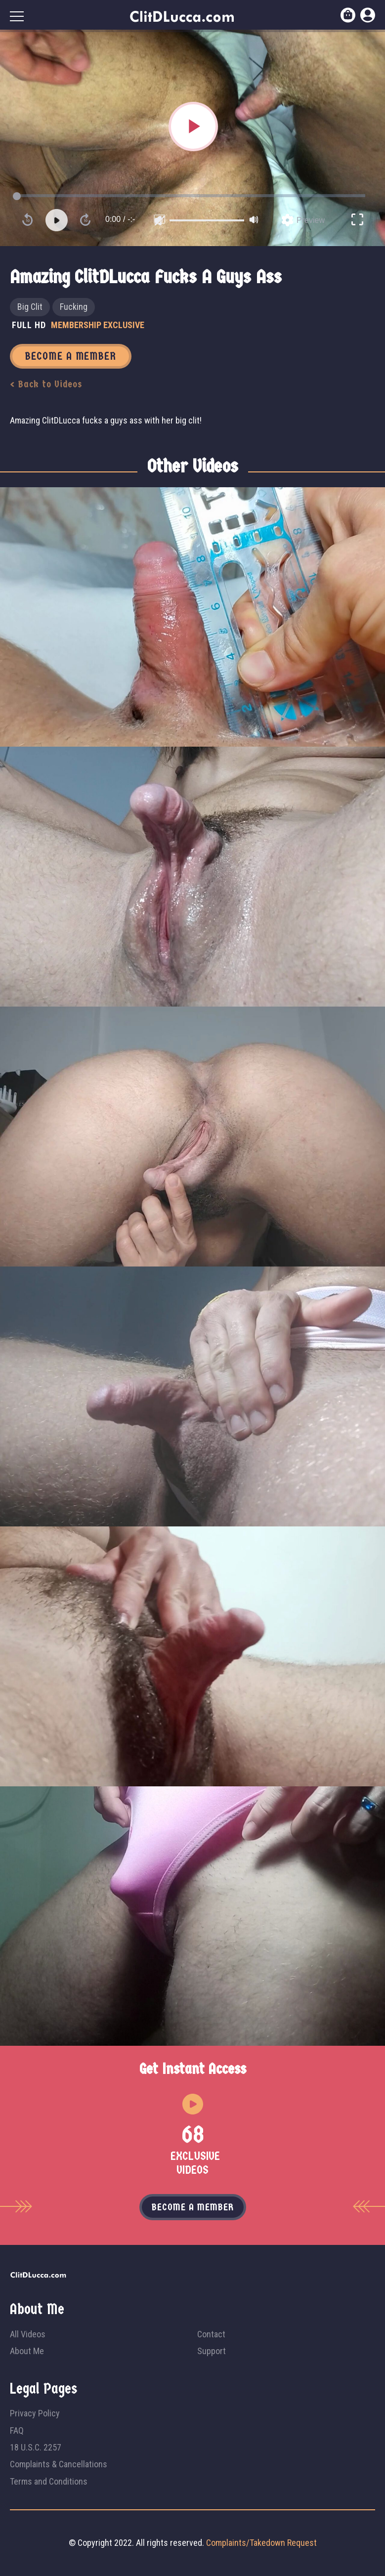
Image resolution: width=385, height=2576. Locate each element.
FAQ (17, 2430)
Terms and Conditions (48, 2481)
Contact (211, 2334)
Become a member (193, 2207)
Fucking (73, 306)
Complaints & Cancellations (58, 2464)
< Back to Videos (46, 384)
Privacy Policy (35, 2413)
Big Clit (30, 306)
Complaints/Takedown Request (261, 2542)
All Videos (27, 2334)
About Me (27, 2351)
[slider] (207, 220)
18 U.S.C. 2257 (35, 2447)
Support (211, 2351)
